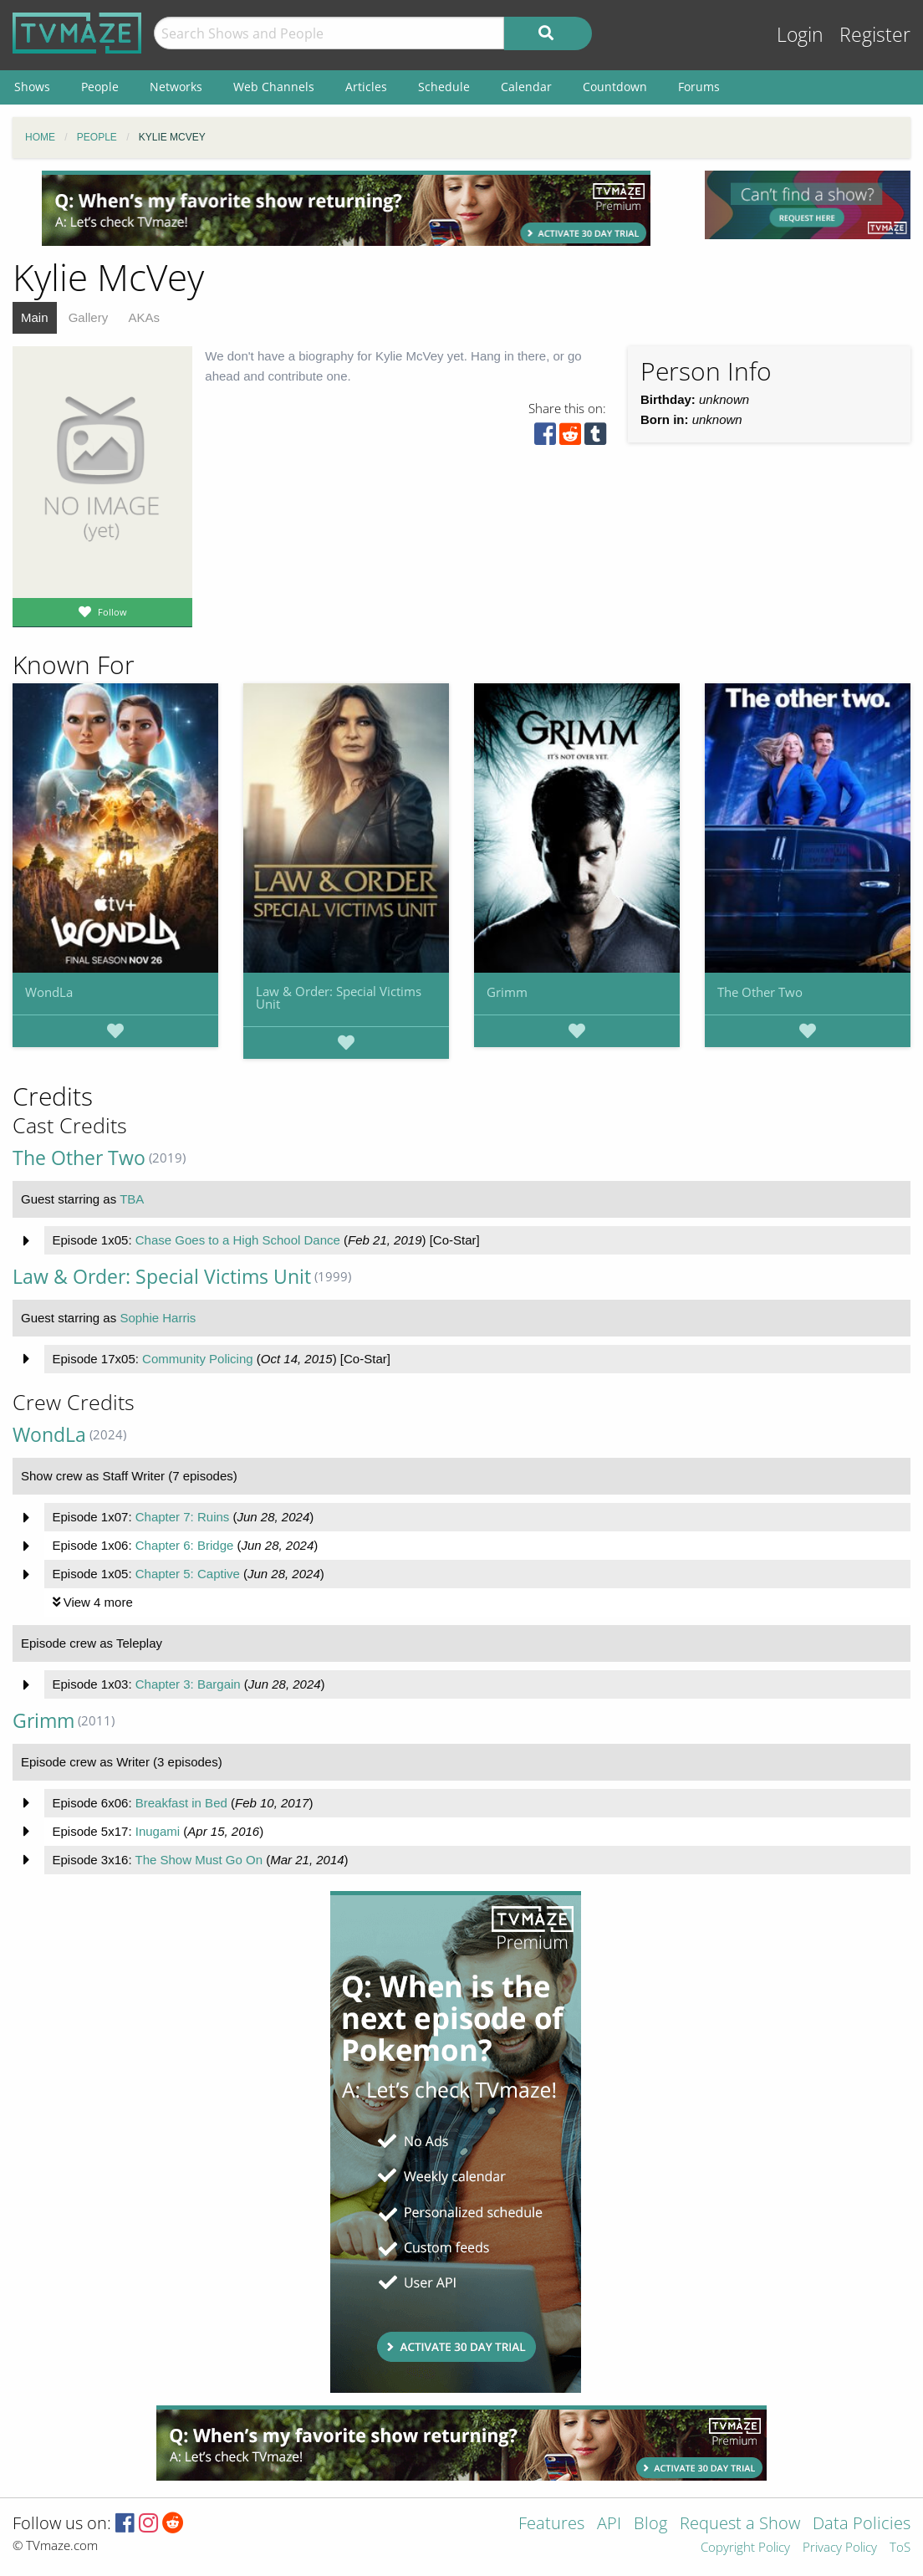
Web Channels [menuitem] (273, 87)
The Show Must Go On (199, 1860)
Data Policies (861, 2524)
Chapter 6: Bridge (184, 1545)
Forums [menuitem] (699, 87)
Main (34, 317)
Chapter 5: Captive (187, 1574)
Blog (650, 2524)
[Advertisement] (346, 208)
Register (874, 35)
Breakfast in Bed (181, 1803)
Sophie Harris (158, 1318)
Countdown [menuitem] (615, 87)
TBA (132, 1199)
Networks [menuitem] (176, 87)
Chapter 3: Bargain (188, 1684)
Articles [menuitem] (366, 87)
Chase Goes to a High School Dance (237, 1240)
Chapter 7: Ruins (182, 1517)
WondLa (49, 992)
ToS (900, 2548)
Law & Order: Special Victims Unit (338, 997)
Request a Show (740, 2524)
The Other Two (760, 992)
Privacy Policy (840, 2548)
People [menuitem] (100, 87)
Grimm (507, 992)
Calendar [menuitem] (526, 87)
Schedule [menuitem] (444, 87)
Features (551, 2524)
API (609, 2524)
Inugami (157, 1831)
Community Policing (197, 1359)
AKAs (144, 317)
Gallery (89, 317)
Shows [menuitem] (32, 87)
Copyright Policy (745, 2548)
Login (800, 35)
